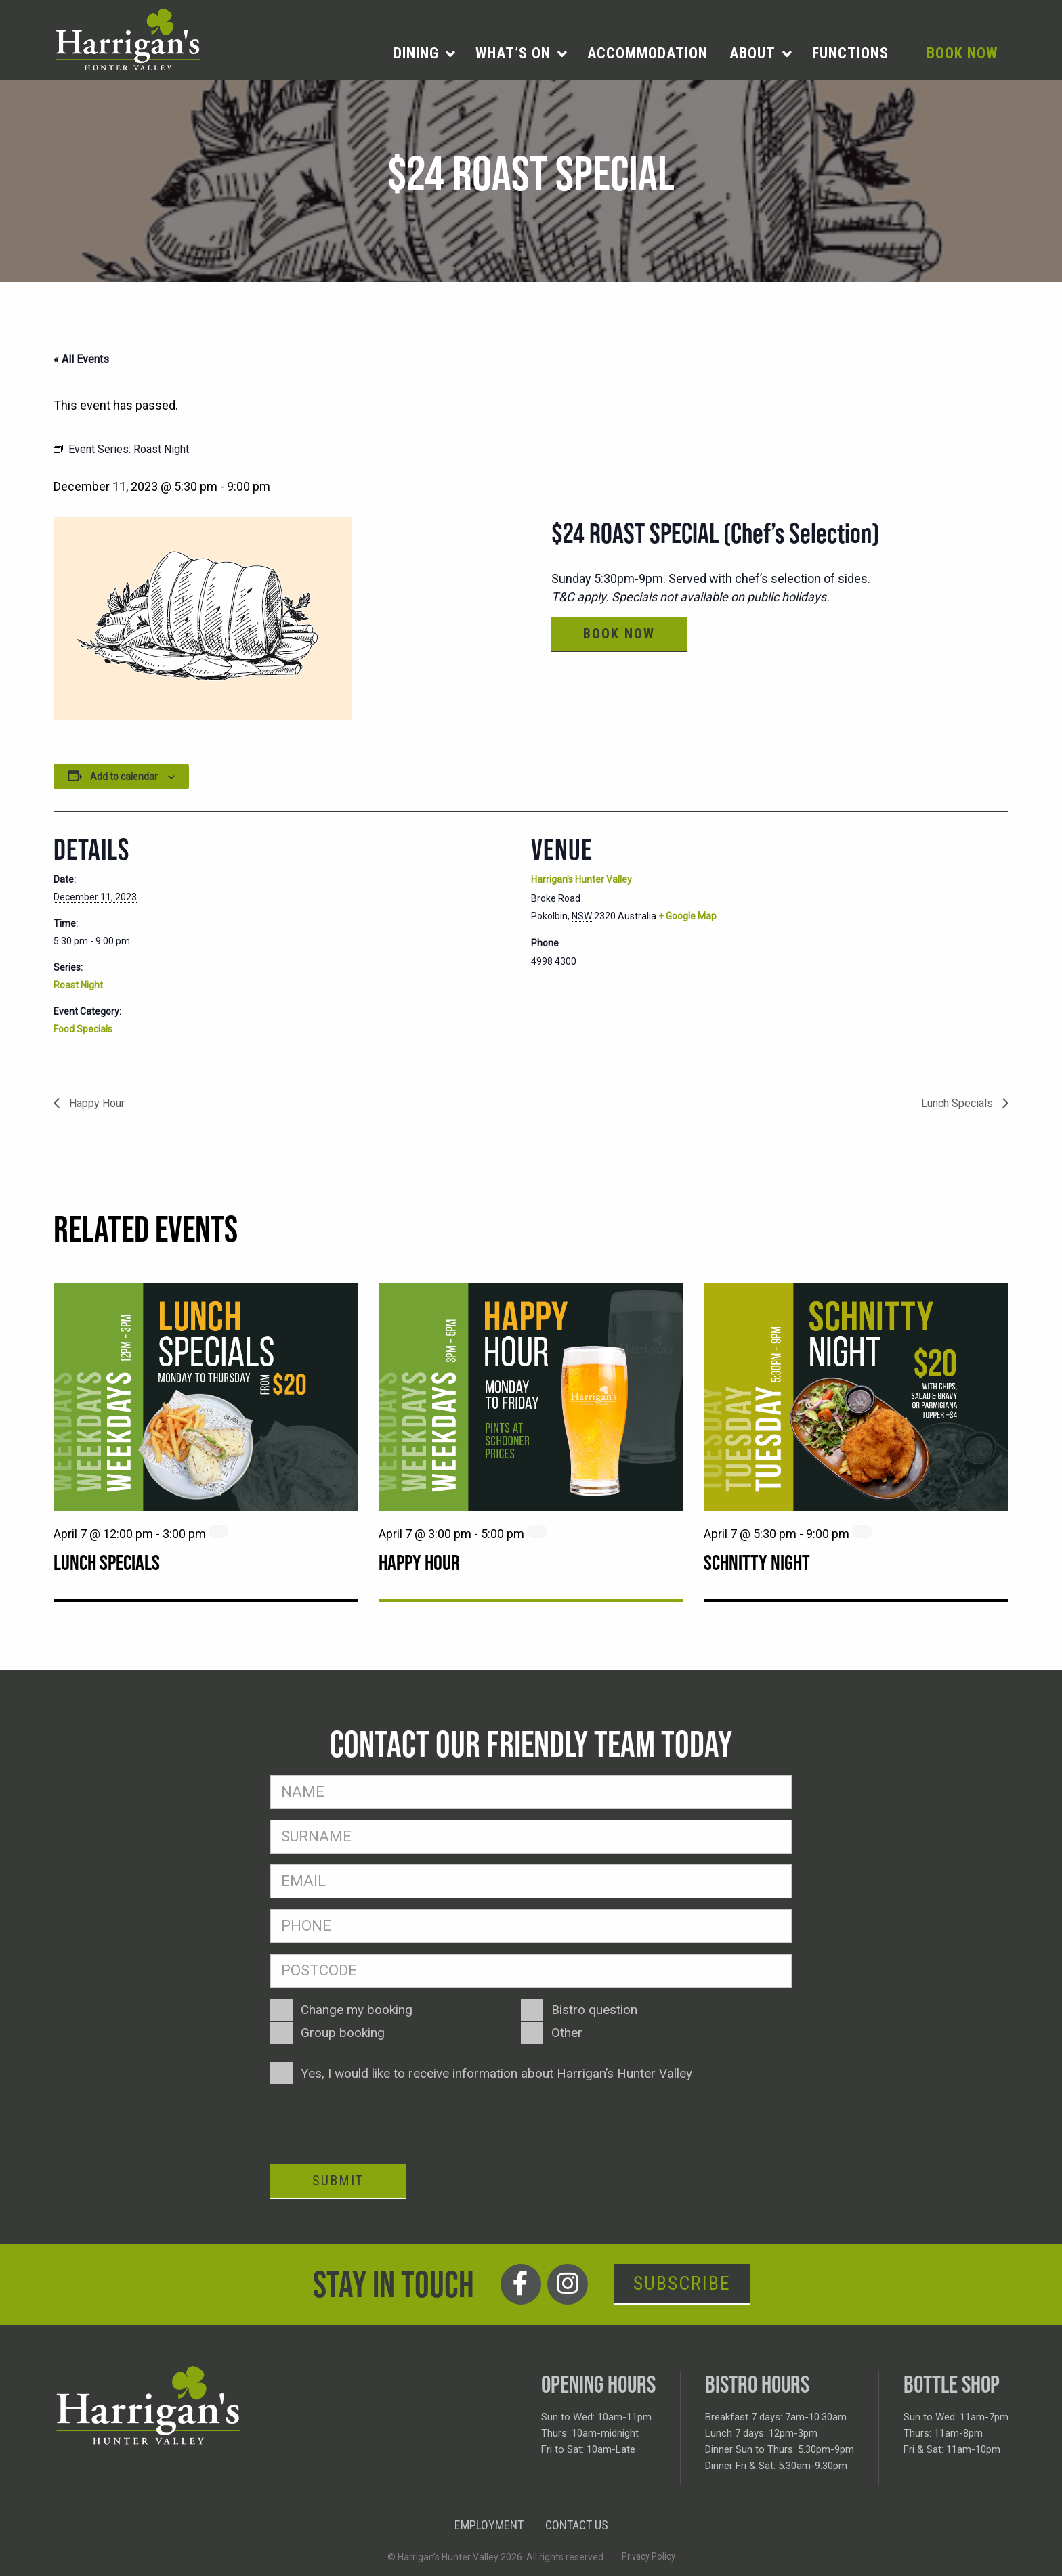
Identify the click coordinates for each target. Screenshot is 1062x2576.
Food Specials (83, 1029)
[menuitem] (424, 53)
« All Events (81, 359)
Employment (489, 2525)
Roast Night (78, 985)
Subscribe (682, 2283)
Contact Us (576, 2525)
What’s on (513, 53)
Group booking (343, 2032)
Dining (416, 53)
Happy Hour (95, 1103)
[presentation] (373, 2122)
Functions (850, 53)
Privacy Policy (648, 2556)
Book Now (962, 53)
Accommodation (647, 53)
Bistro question (594, 2009)
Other (566, 2032)
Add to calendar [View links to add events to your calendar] (124, 776)
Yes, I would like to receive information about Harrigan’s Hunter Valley (496, 2073)
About (752, 53)
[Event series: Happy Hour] (537, 1531)
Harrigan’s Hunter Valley (581, 879)
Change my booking (356, 2009)
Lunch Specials (958, 1103)
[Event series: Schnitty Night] (862, 1531)
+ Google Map (687, 916)
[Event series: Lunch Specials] (219, 1531)
